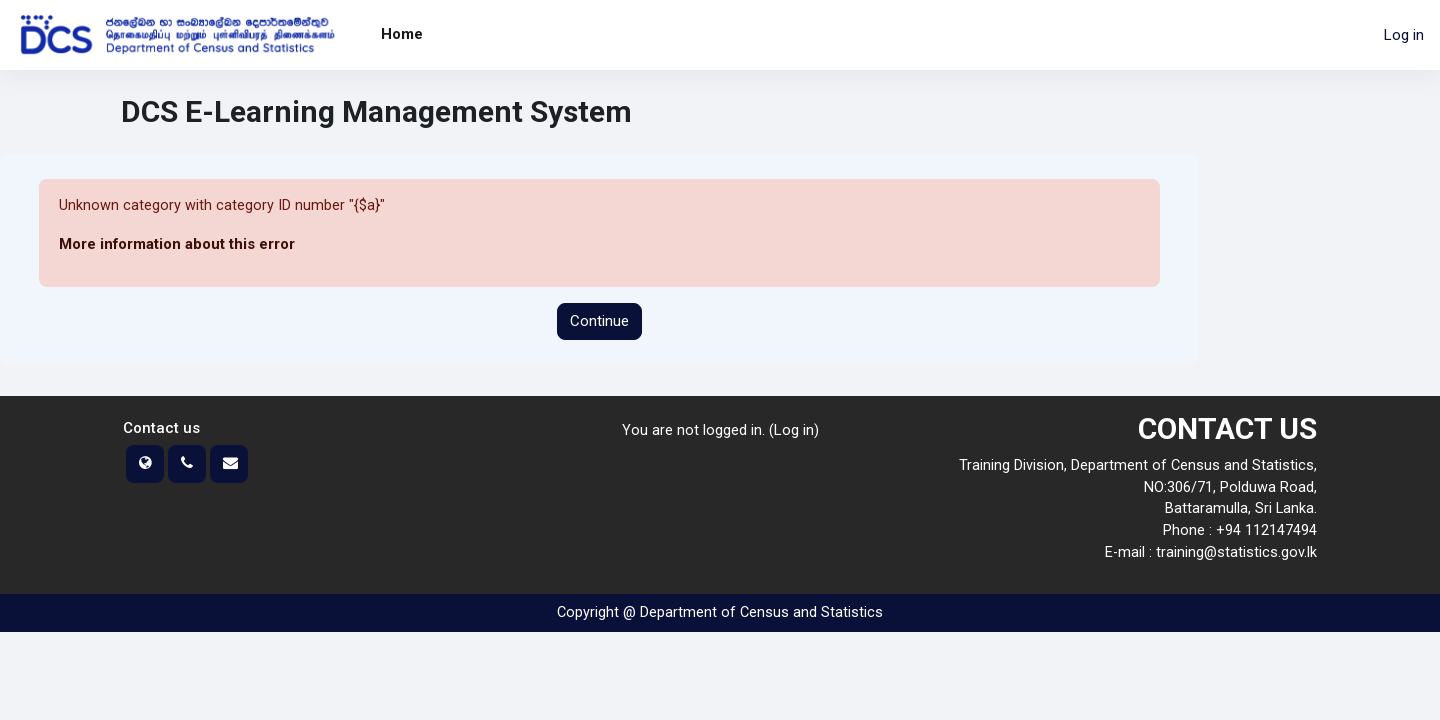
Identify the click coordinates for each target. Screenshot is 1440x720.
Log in (1404, 35)
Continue (599, 322)
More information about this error (177, 245)
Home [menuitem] (402, 34)
